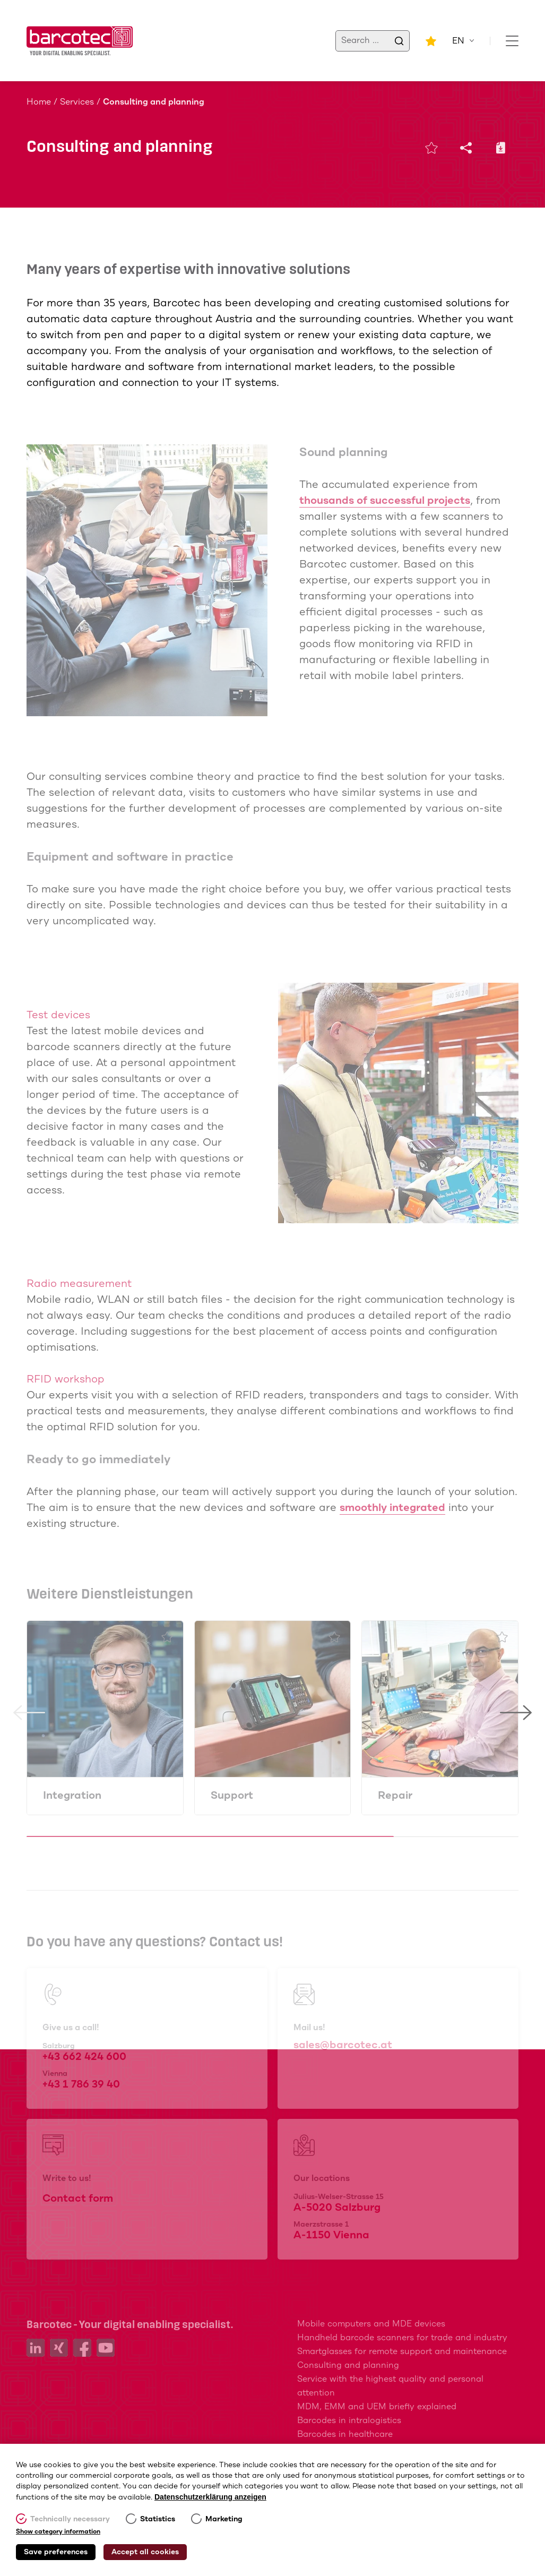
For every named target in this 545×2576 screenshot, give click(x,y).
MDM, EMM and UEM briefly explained (376, 2407)
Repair (395, 1796)
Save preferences (56, 2552)
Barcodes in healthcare (345, 2434)
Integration (72, 1796)
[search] (399, 41)
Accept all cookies (145, 2552)
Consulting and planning (348, 2365)
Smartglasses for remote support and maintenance (402, 2352)
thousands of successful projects (384, 501)
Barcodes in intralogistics (349, 2421)
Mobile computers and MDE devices (371, 2324)
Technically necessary (70, 2519)
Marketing (224, 2519)
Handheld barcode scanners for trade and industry (402, 2338)
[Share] (472, 148)
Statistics (157, 2519)
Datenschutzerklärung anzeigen (210, 2497)
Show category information (58, 2532)
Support (232, 1796)
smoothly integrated (392, 1508)
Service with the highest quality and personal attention (390, 2386)
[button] (29, 1773)
